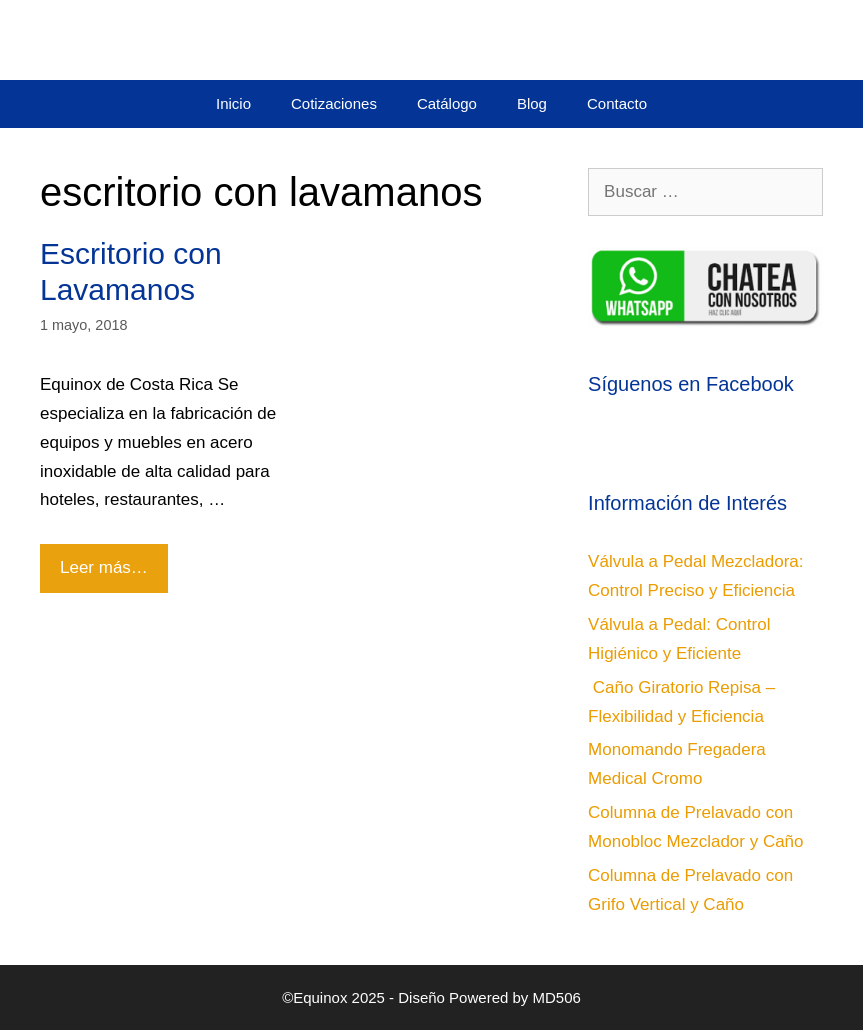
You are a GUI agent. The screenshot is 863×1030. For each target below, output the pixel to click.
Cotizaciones (334, 103)
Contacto (617, 103)
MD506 (557, 997)
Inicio (233, 103)
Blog (532, 103)
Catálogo (447, 103)
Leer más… (110, 560)
